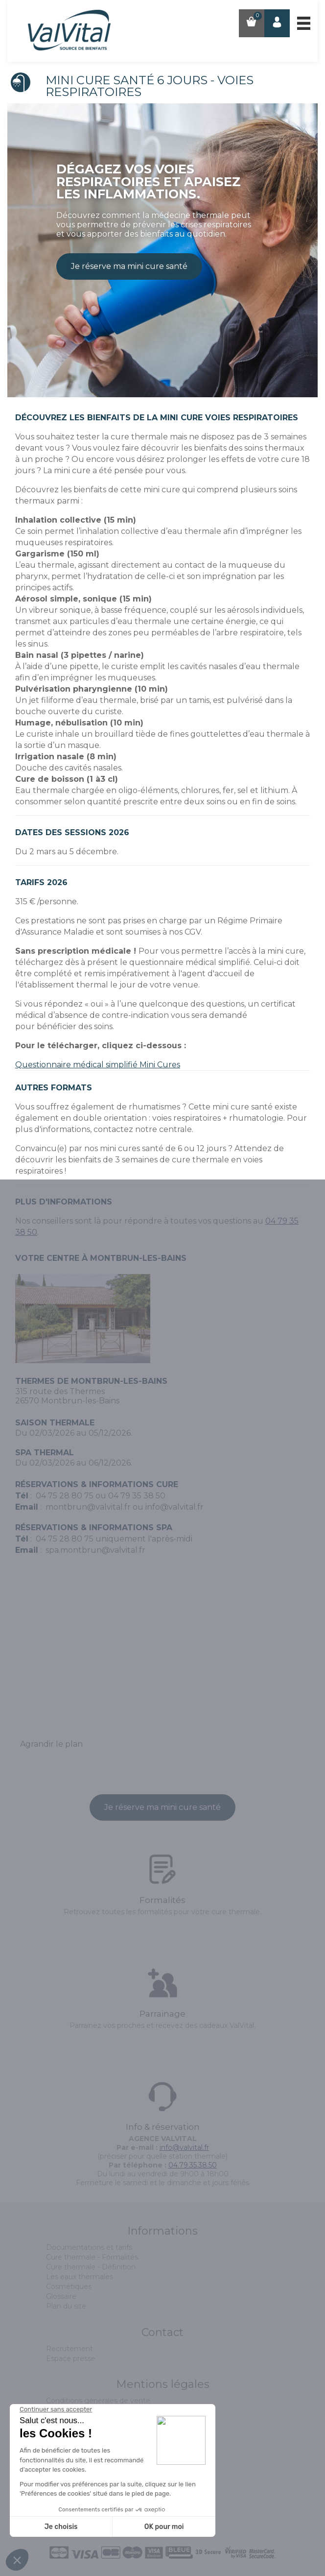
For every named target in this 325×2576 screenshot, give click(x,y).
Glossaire (61, 2296)
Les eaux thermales (79, 2276)
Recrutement (69, 2348)
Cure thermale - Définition (91, 2267)
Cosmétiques (69, 2286)
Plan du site (66, 2306)
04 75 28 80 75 (64, 1495)
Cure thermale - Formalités (92, 2257)
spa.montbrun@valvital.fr (95, 1550)
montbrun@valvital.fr (88, 1507)
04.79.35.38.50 (192, 2165)
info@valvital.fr (174, 1507)
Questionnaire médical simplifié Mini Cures (97, 1064)
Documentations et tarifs (89, 2247)
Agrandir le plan (51, 1744)
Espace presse (70, 2358)
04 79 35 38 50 (136, 1495)
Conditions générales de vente (98, 2400)
